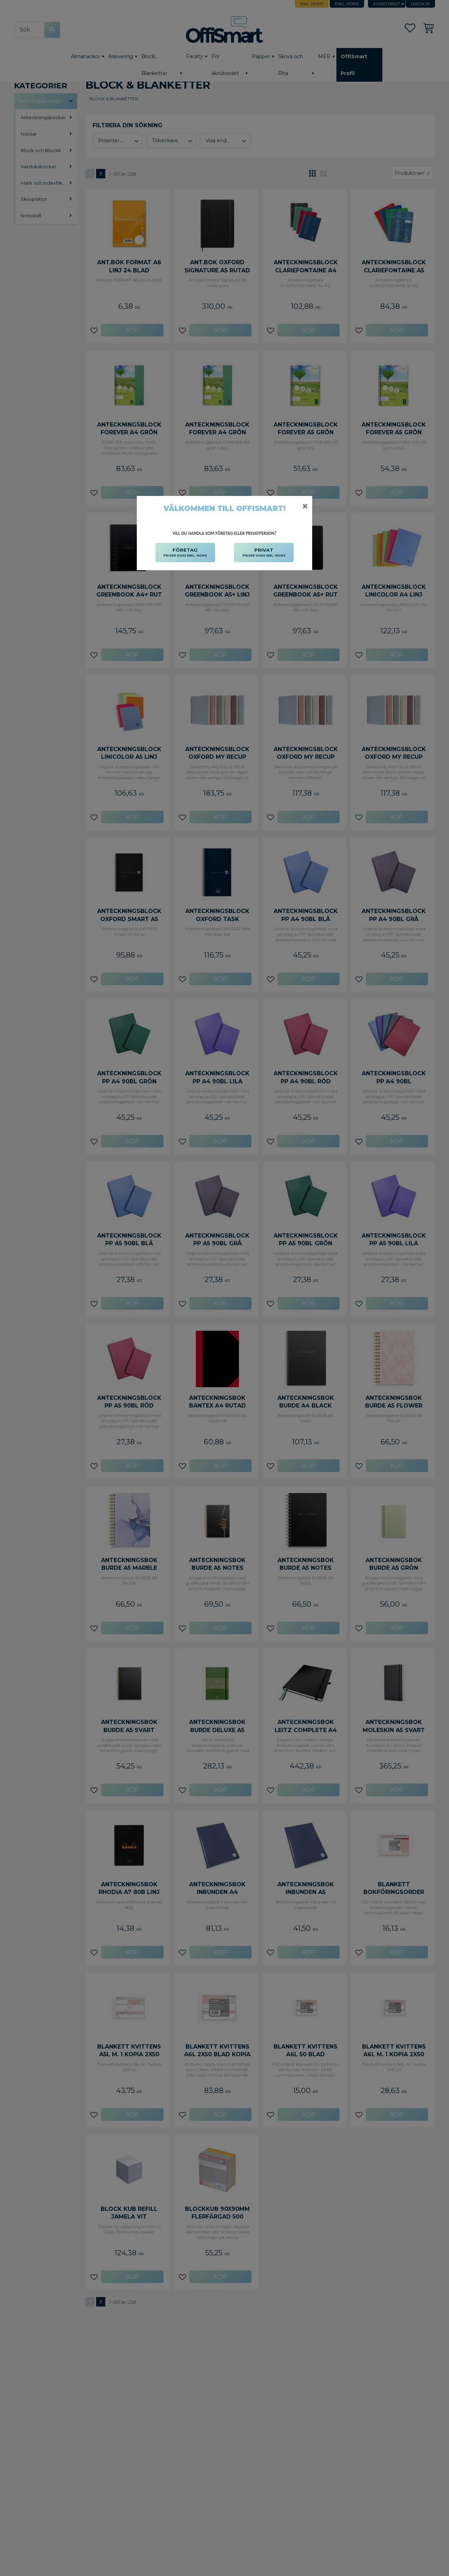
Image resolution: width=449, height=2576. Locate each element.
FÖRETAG (185, 552)
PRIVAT (264, 552)
